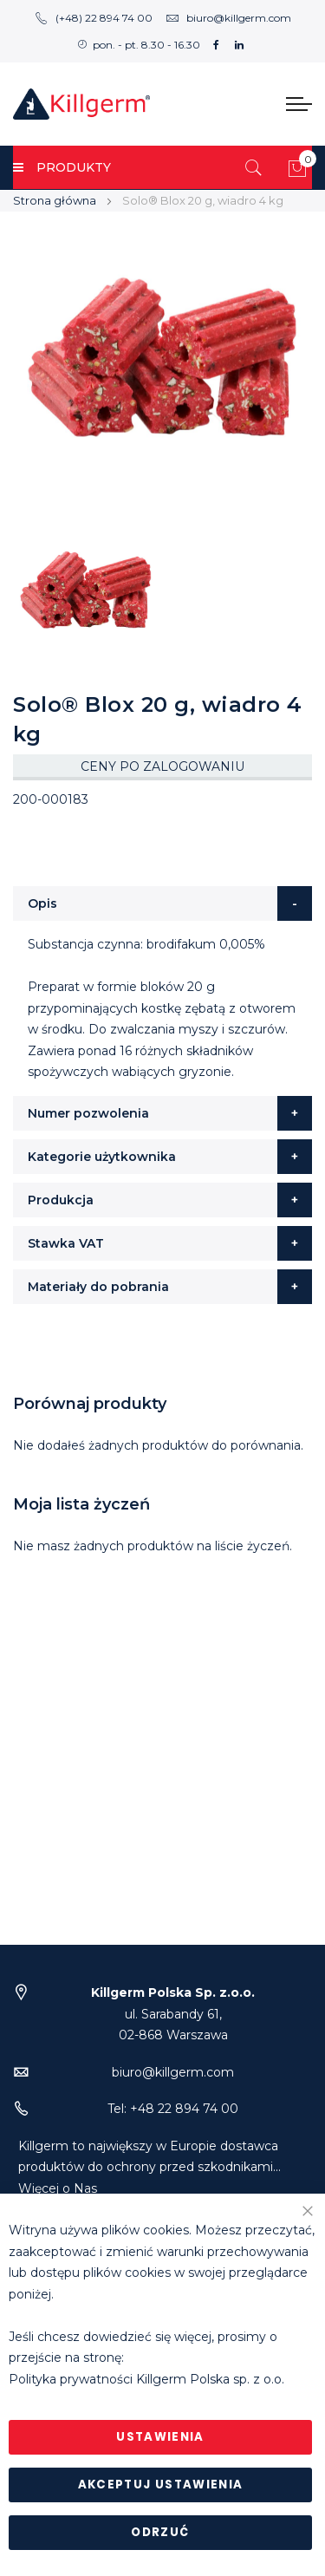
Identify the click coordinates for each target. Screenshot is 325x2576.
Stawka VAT (66, 1243)
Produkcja (61, 1200)
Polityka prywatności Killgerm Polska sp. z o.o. (146, 2379)
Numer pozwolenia (88, 1113)
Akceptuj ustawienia (161, 2484)
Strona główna (54, 200)
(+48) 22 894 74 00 (94, 17)
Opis (42, 903)
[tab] (162, 903)
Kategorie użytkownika (102, 1156)
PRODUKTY (62, 167)
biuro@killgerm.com (228, 17)
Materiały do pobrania (98, 1287)
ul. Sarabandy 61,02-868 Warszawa (173, 2014)
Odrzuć (160, 2532)
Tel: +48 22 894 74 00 (172, 2108)
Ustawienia (160, 2437)
